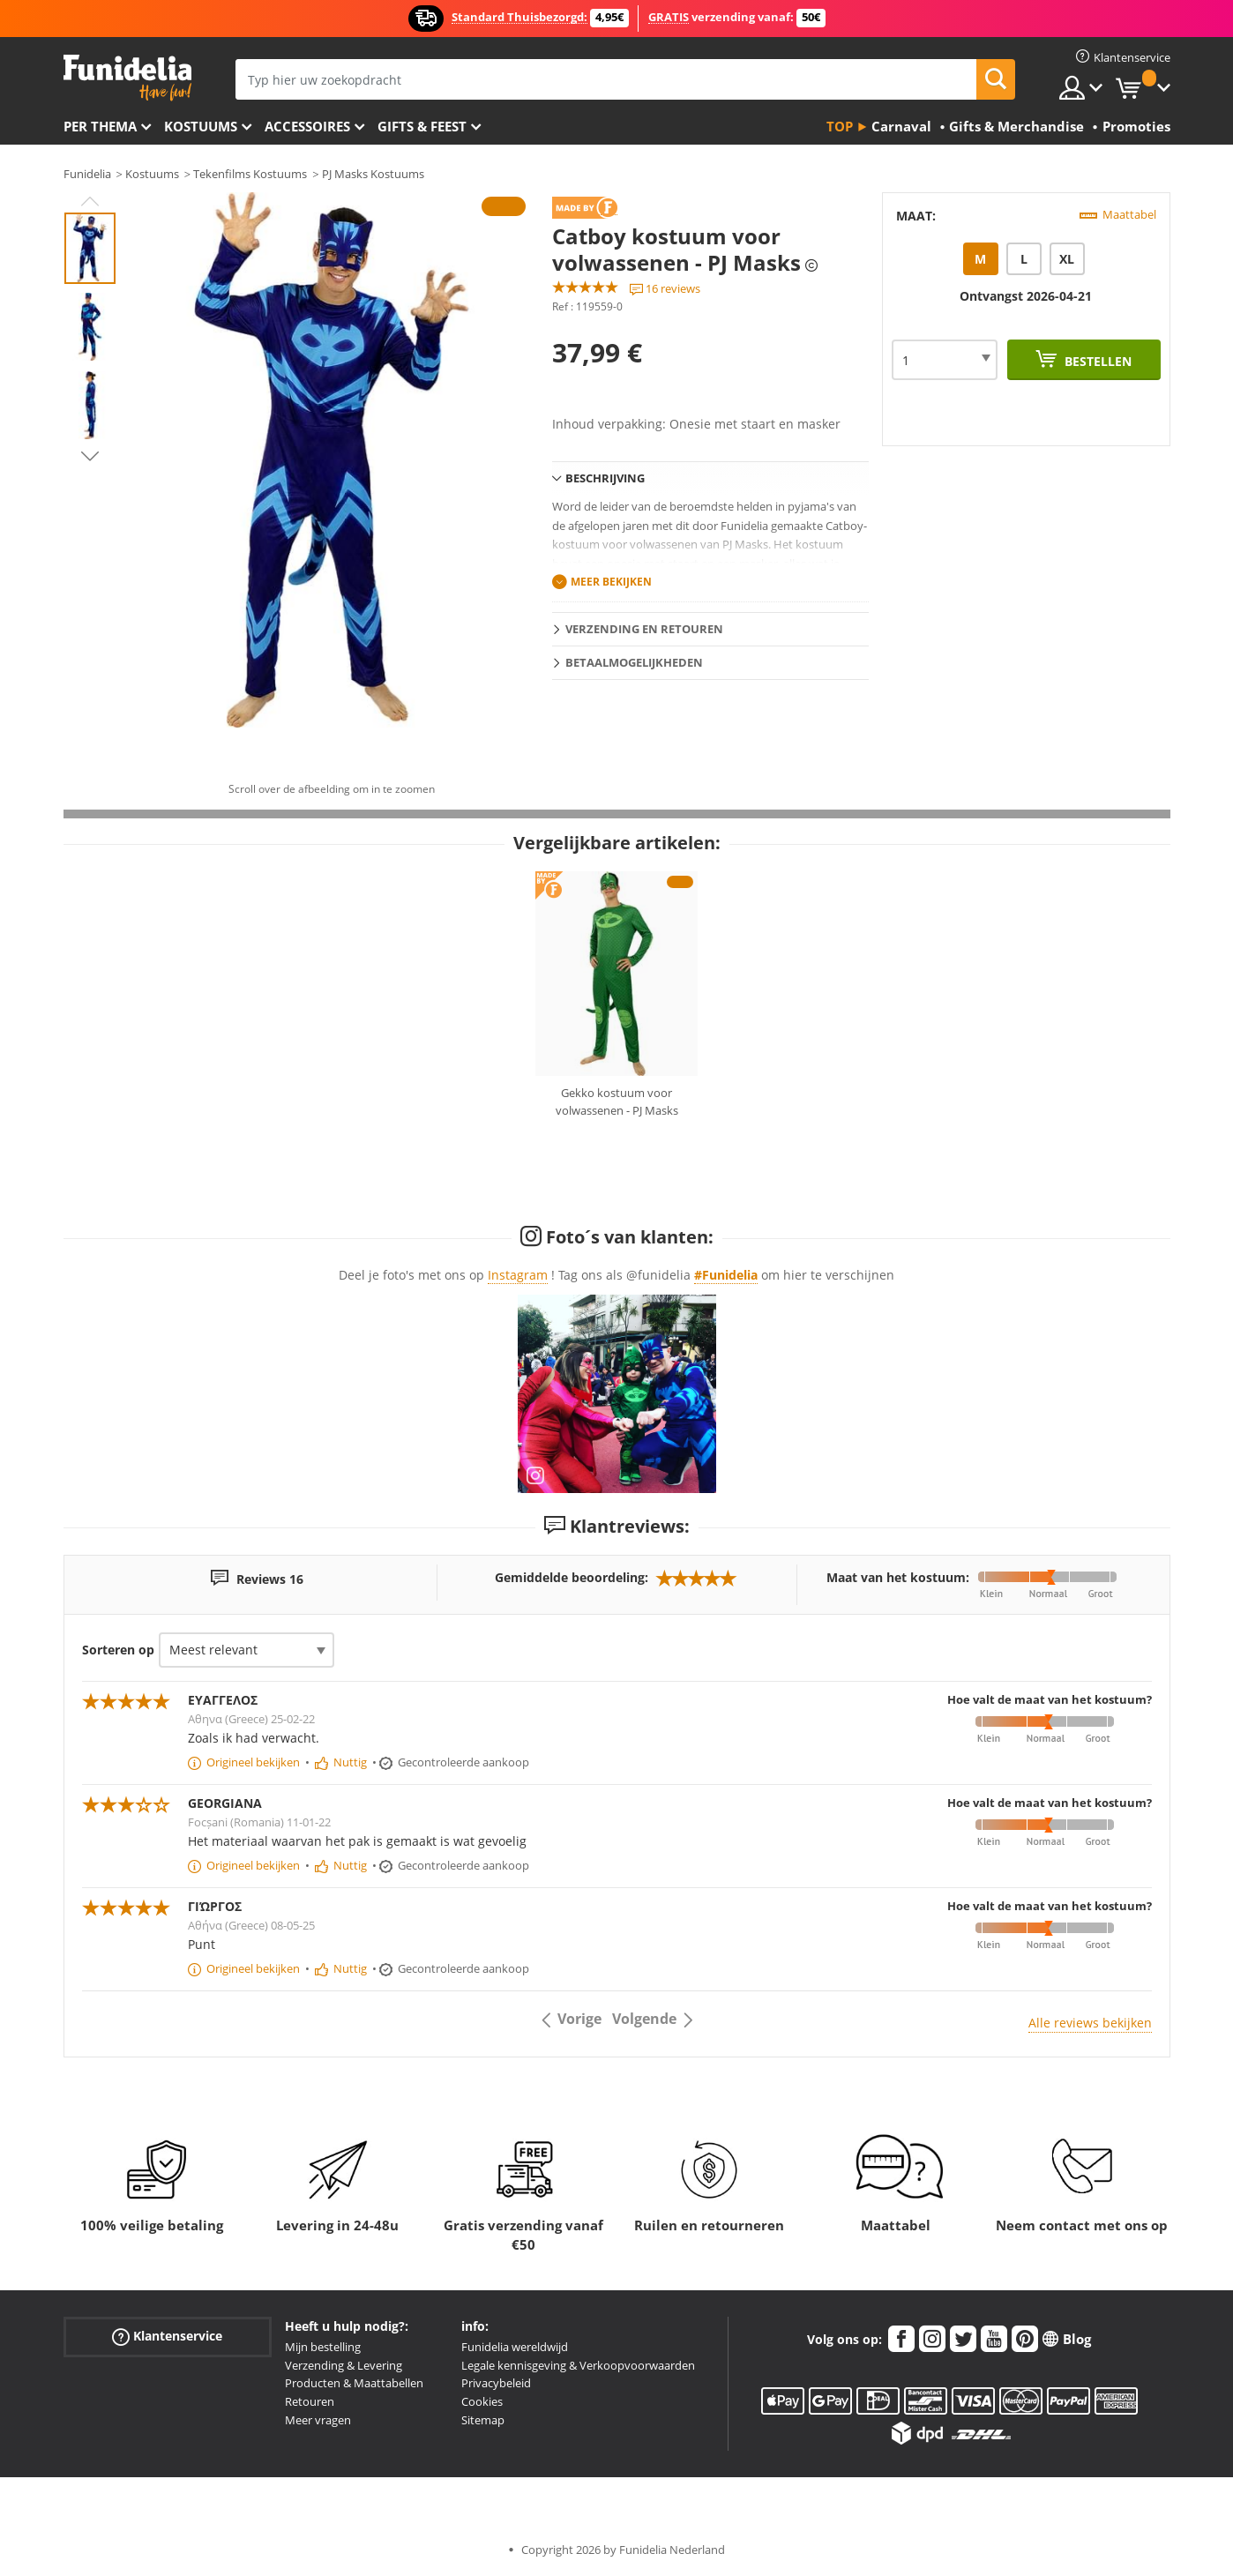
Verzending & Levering (343, 2365)
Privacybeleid (496, 2383)
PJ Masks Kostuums (373, 174)
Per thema (100, 126)
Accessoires (307, 126)
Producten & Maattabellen (354, 2383)
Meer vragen (318, 2420)
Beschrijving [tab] (605, 478)
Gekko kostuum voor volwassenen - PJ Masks (617, 1101)
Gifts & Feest (422, 126)
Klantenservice (167, 2336)
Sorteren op (118, 1649)
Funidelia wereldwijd (514, 2347)
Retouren (309, 2401)
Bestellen (1096, 361)
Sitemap (482, 2420)
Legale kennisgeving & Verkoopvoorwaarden (578, 2365)
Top (839, 126)
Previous (90, 201)
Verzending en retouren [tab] (644, 629)
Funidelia (87, 174)
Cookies (482, 2401)
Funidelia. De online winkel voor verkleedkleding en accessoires (127, 78)
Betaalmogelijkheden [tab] (634, 662)
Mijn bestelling (323, 2347)
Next (90, 456)
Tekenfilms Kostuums (250, 174)
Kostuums (200, 126)
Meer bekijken (611, 581)
